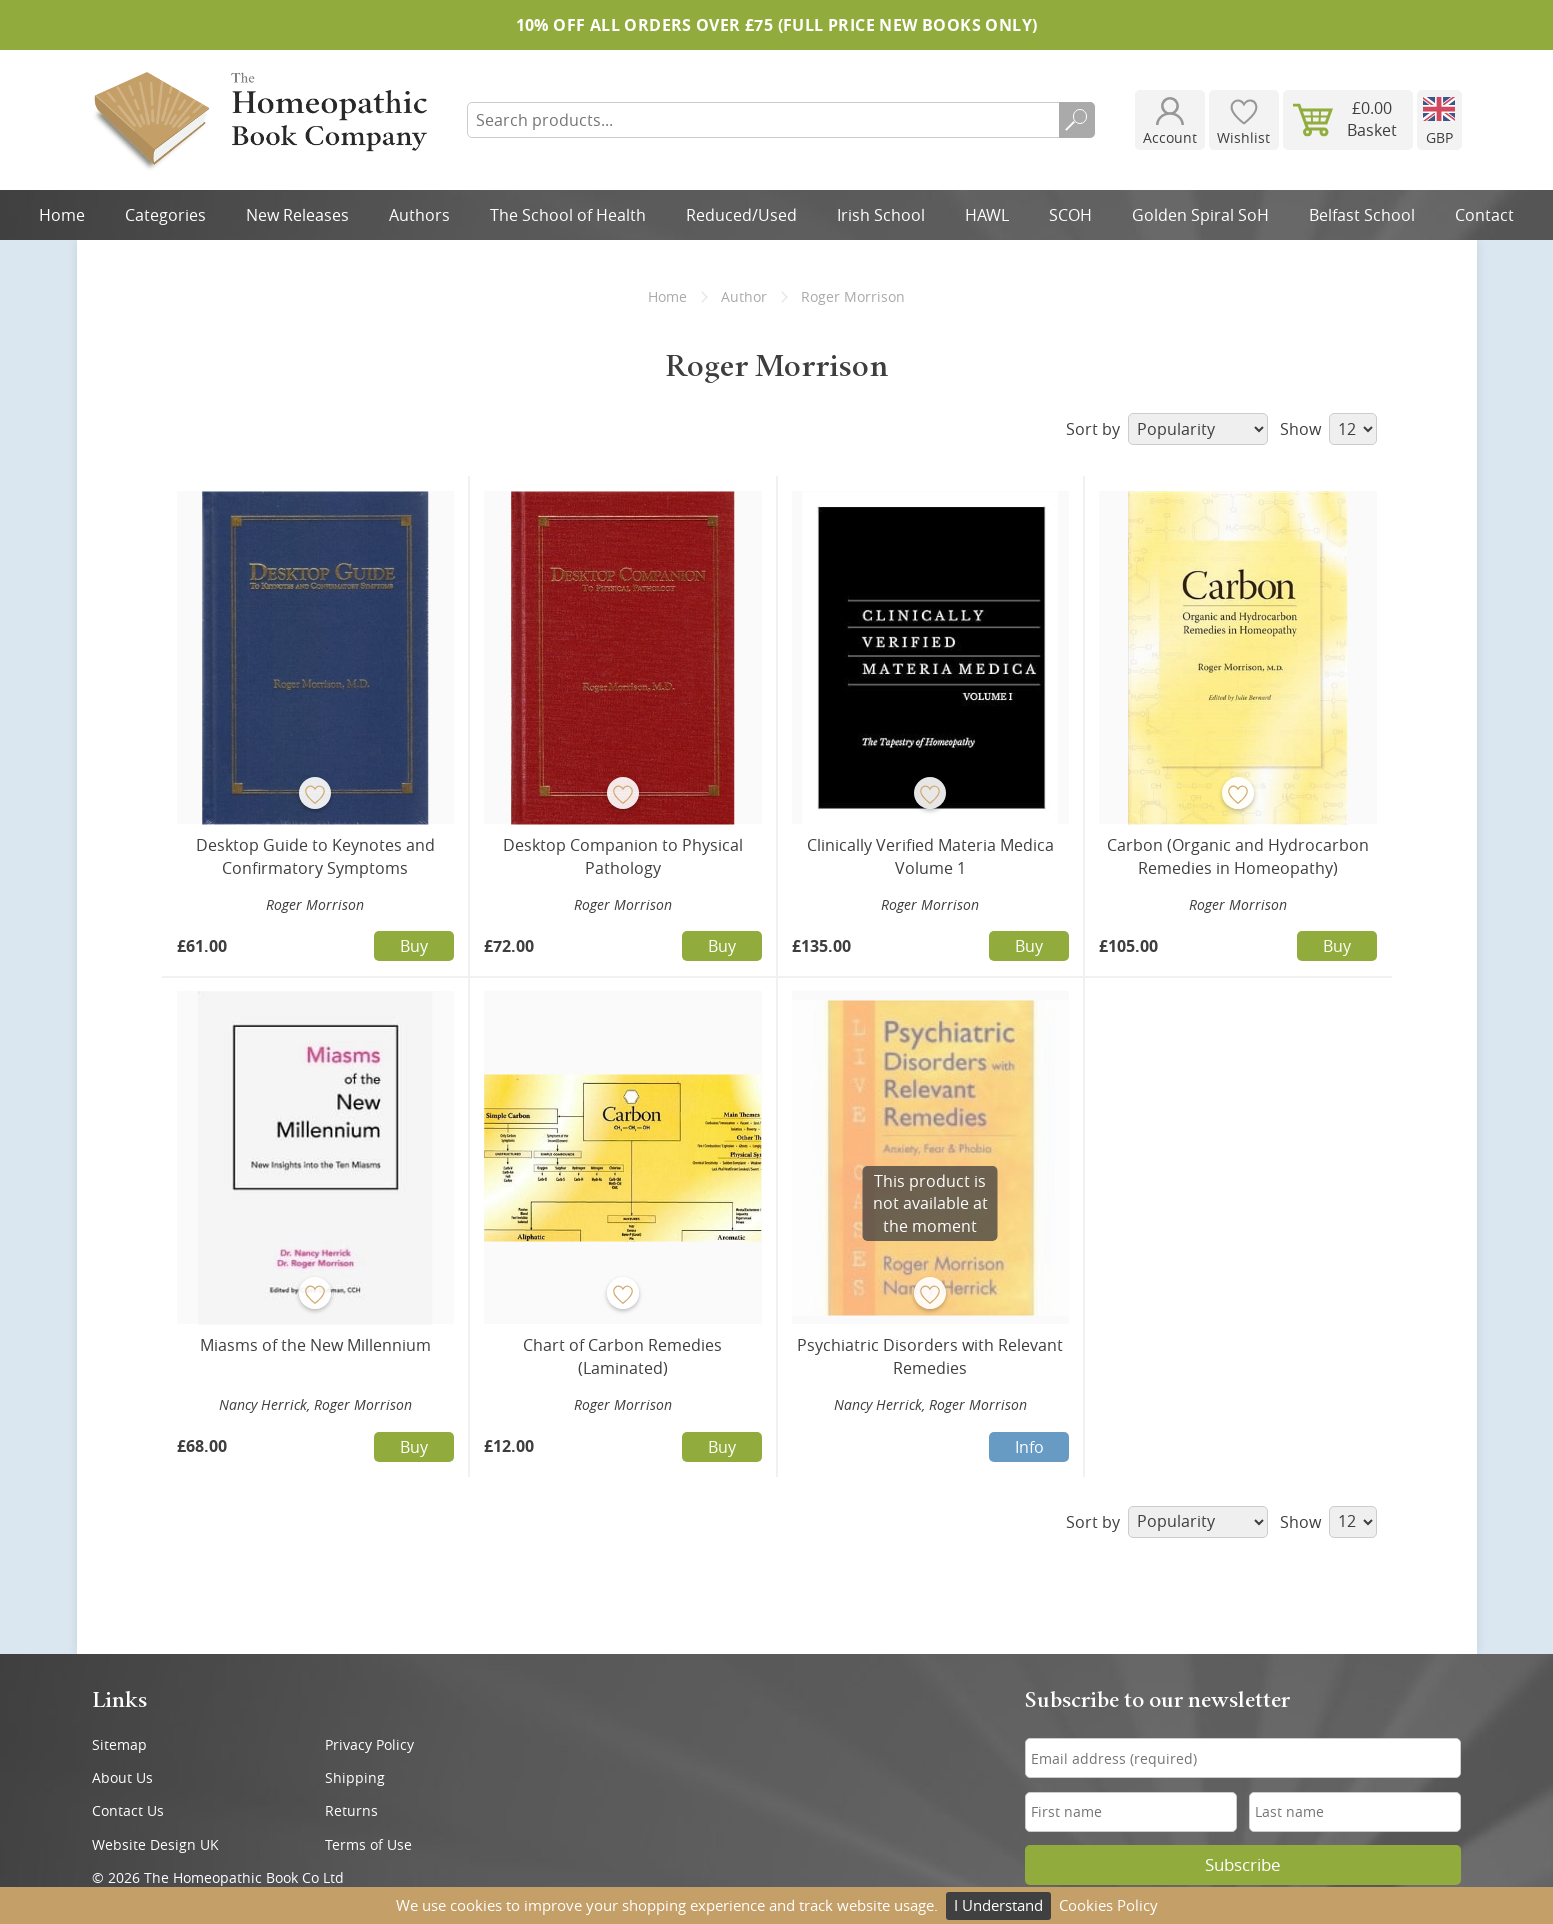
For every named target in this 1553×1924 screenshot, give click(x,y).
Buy (414, 946)
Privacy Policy (369, 1744)
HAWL (987, 215)
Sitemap (119, 1744)
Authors (419, 215)
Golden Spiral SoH (1200, 215)
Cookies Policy (1108, 1905)
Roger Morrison (315, 904)
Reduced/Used (741, 215)
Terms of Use (368, 1844)
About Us (122, 1777)
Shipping (355, 1777)
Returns (351, 1810)
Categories (165, 215)
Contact (1484, 215)
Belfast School (1362, 215)
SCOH (1070, 215)
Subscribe (1243, 1865)
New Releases (297, 215)
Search (1077, 120)
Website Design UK (155, 1844)
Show (1328, 429)
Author (744, 296)
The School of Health (568, 215)
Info (1029, 1447)
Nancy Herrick (263, 1404)
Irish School (881, 215)
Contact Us (128, 1810)
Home (62, 215)
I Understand (998, 1905)
